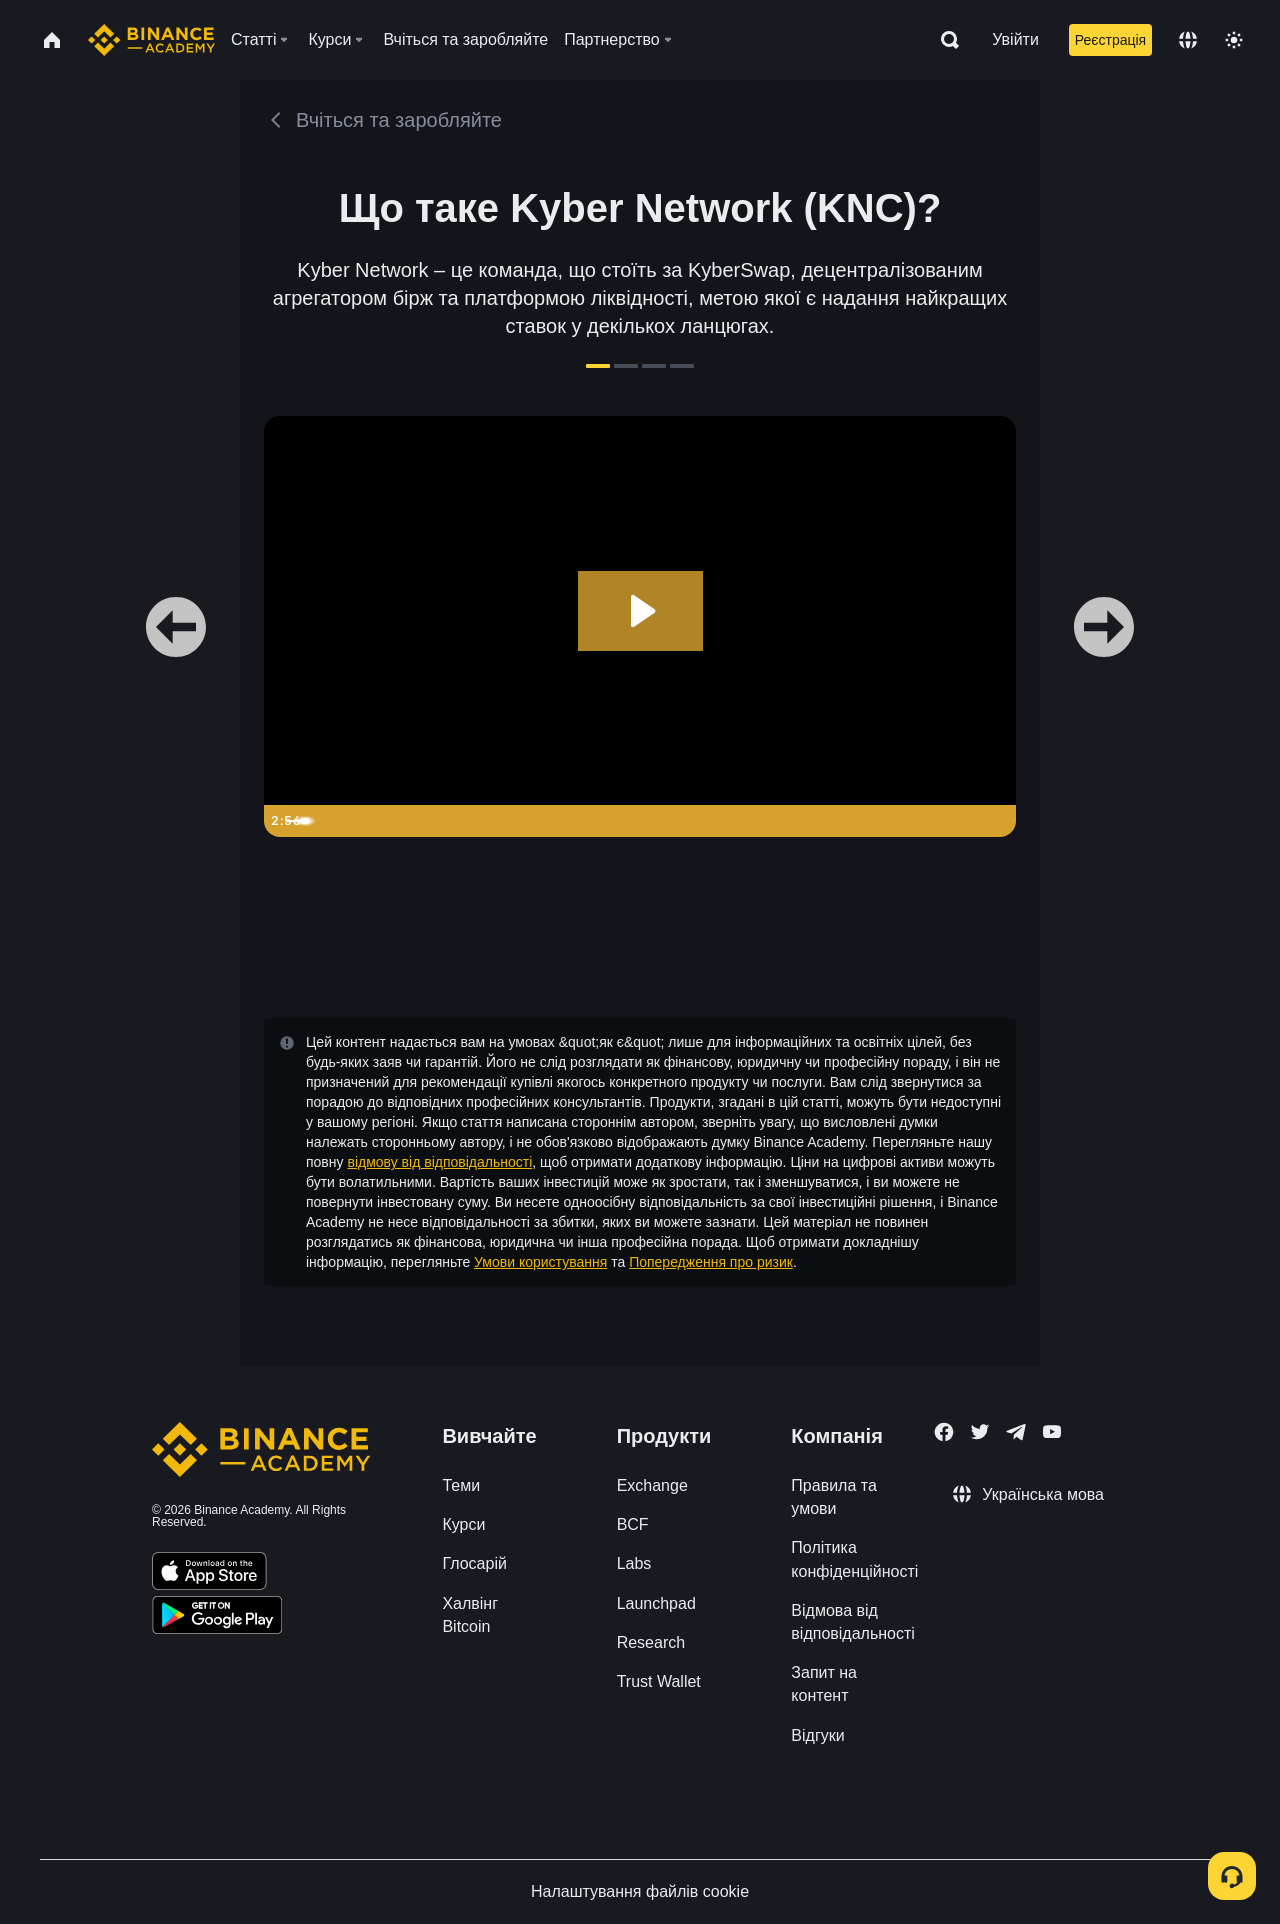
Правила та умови (833, 1497)
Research (651, 1642)
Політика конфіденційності (854, 1559)
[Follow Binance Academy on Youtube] (1052, 1431)
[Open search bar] (944, 40)
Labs (634, 1563)
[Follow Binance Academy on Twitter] (980, 1432)
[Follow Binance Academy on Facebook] (944, 1432)
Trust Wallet (659, 1681)
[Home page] (151, 40)
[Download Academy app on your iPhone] (209, 1574)
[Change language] (1188, 40)
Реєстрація (1110, 40)
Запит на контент (824, 1684)
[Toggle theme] (1234, 40)
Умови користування (540, 1262)
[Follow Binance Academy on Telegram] (1016, 1432)
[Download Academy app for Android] (217, 1618)
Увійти (1015, 39)
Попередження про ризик (711, 1262)
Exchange (652, 1485)
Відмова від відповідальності (853, 1622)
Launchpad (656, 1603)
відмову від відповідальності (439, 1162)
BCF (633, 1524)
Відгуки (817, 1735)
